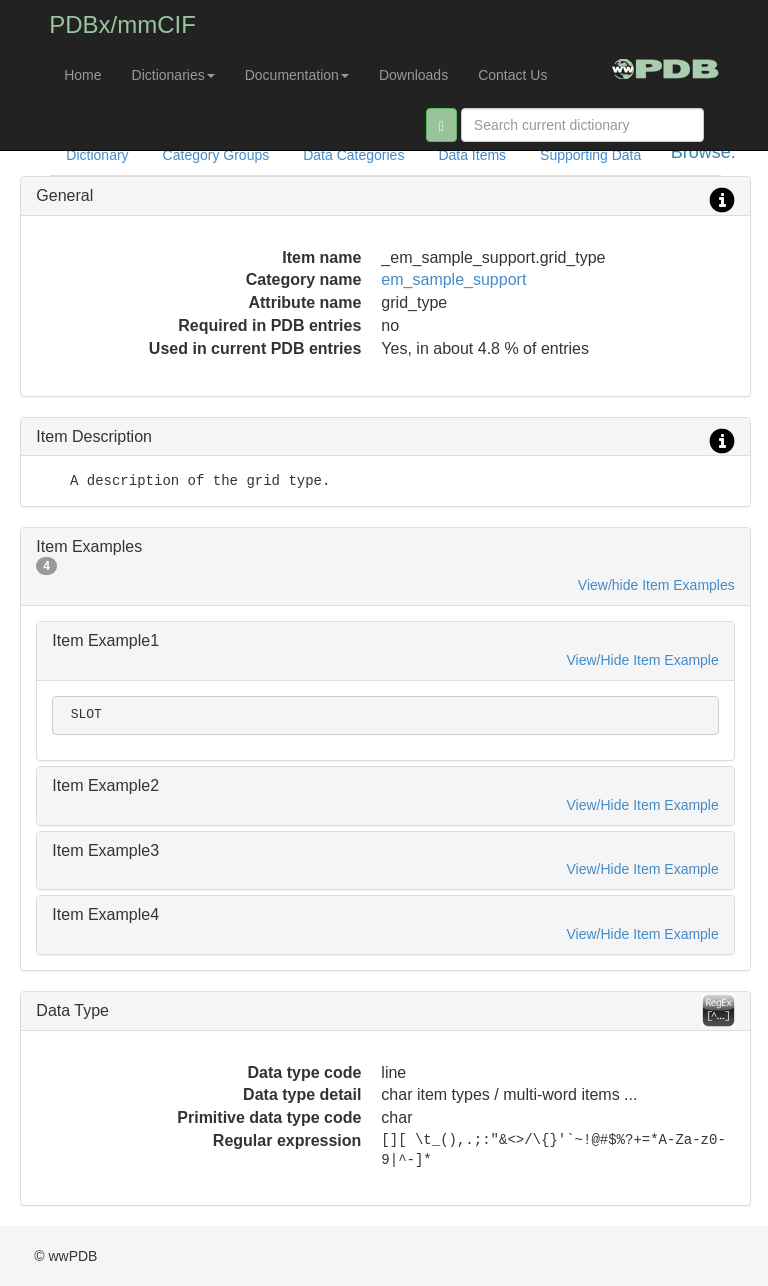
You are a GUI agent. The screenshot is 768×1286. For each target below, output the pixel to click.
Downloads (413, 75)
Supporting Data (590, 155)
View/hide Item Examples (656, 585)
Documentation (297, 75)
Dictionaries (173, 75)
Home (82, 75)
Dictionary (97, 155)
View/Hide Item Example (643, 660)
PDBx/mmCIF (122, 24)
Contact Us (512, 75)
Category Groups (216, 155)
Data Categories (353, 155)
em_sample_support (453, 279)
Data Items (472, 155)
